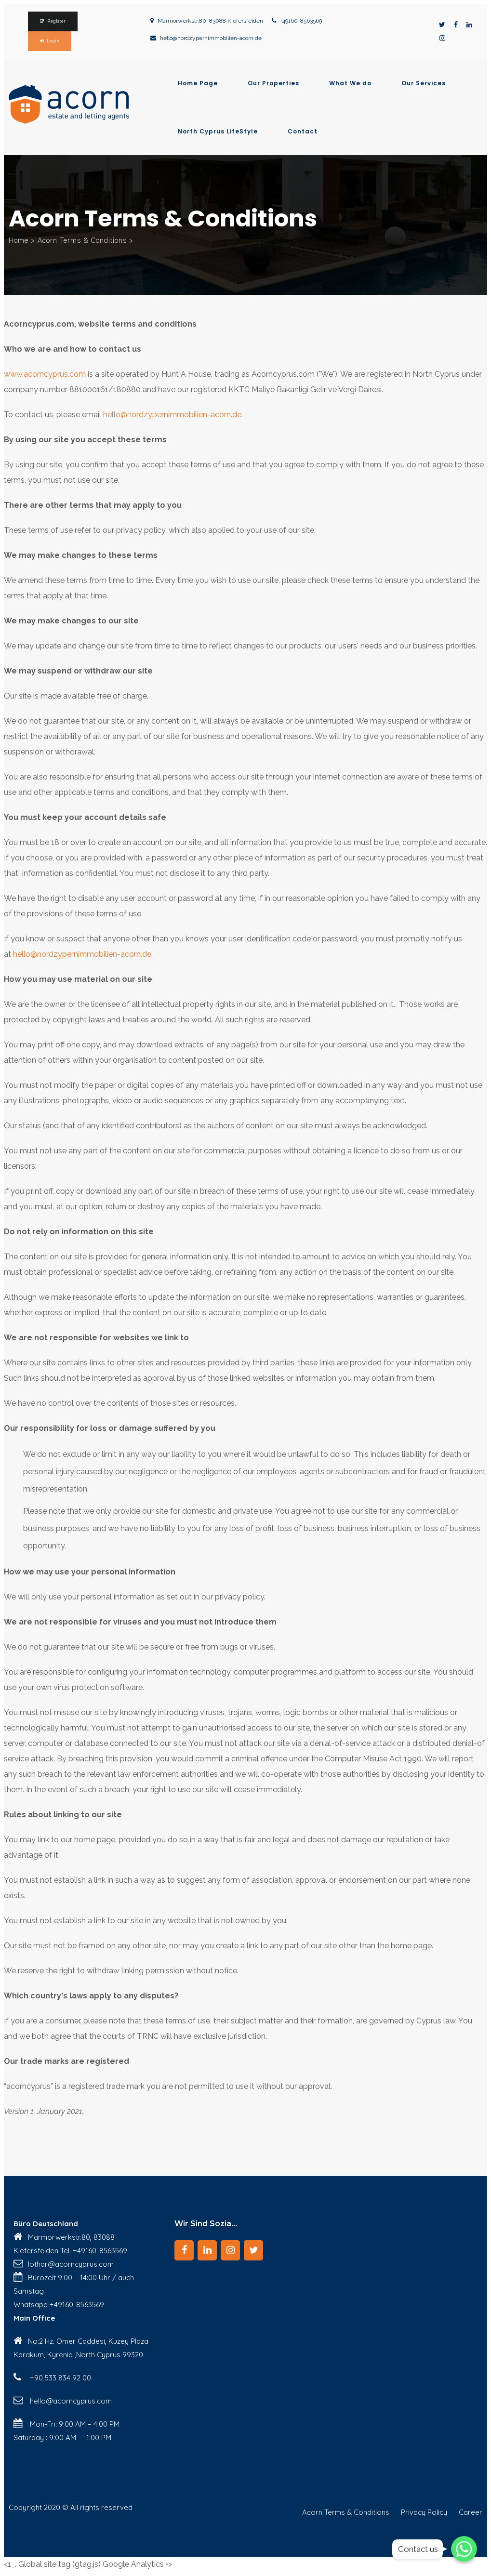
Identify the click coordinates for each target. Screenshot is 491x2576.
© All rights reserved (97, 2507)
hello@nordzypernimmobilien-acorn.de (211, 38)
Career (470, 2512)
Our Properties (273, 83)
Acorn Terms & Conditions (345, 2512)
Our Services (423, 83)
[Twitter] (253, 2250)
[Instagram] (230, 2250)
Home (18, 240)
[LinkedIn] (207, 2250)
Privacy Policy (424, 2512)
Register (56, 21)
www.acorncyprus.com (45, 374)
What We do (350, 83)
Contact (303, 131)
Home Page (198, 83)
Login (53, 41)
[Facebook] (184, 2250)
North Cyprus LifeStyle (218, 131)
